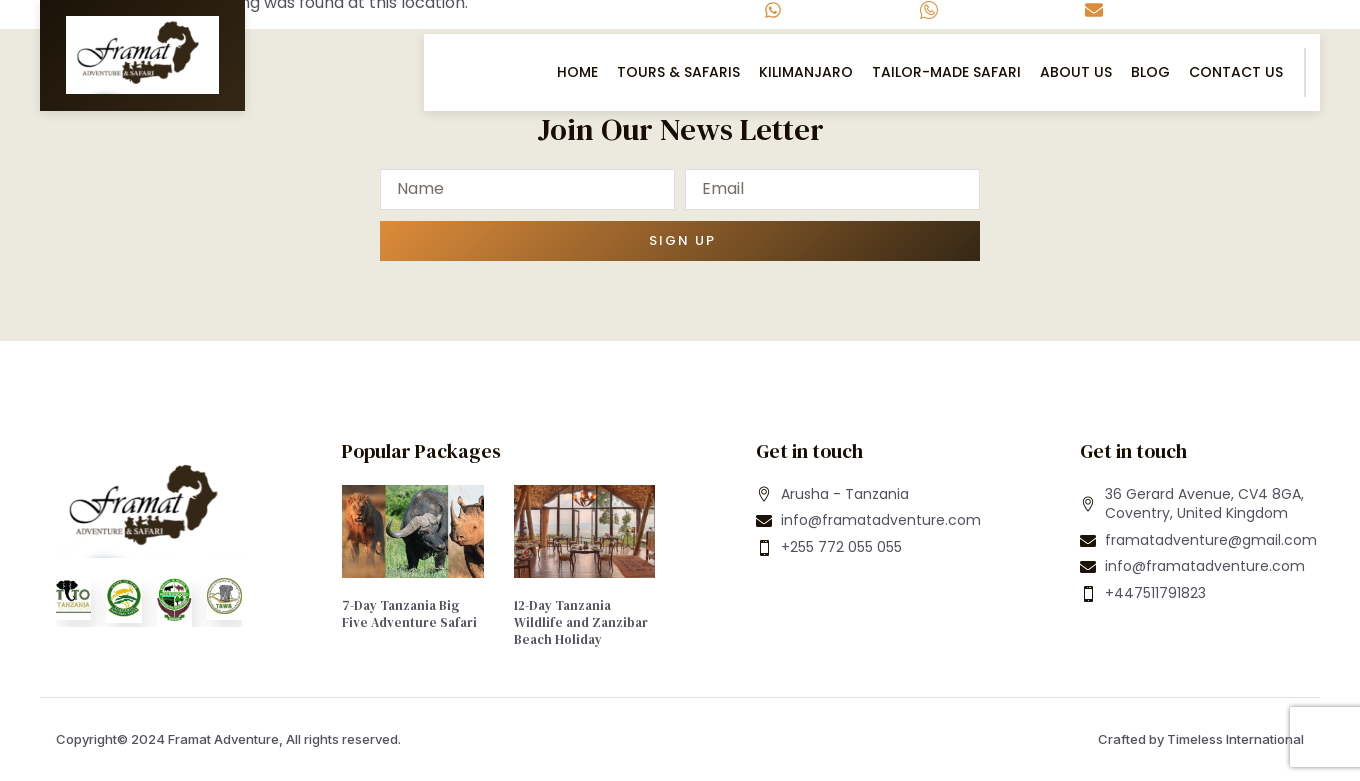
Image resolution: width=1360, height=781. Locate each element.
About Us (1076, 72)
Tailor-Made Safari (946, 72)
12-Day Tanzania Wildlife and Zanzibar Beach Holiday (581, 622)
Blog (1150, 72)
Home (577, 72)
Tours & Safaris (678, 72)
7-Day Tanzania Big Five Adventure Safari (409, 614)
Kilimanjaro (806, 72)
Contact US (1236, 72)
